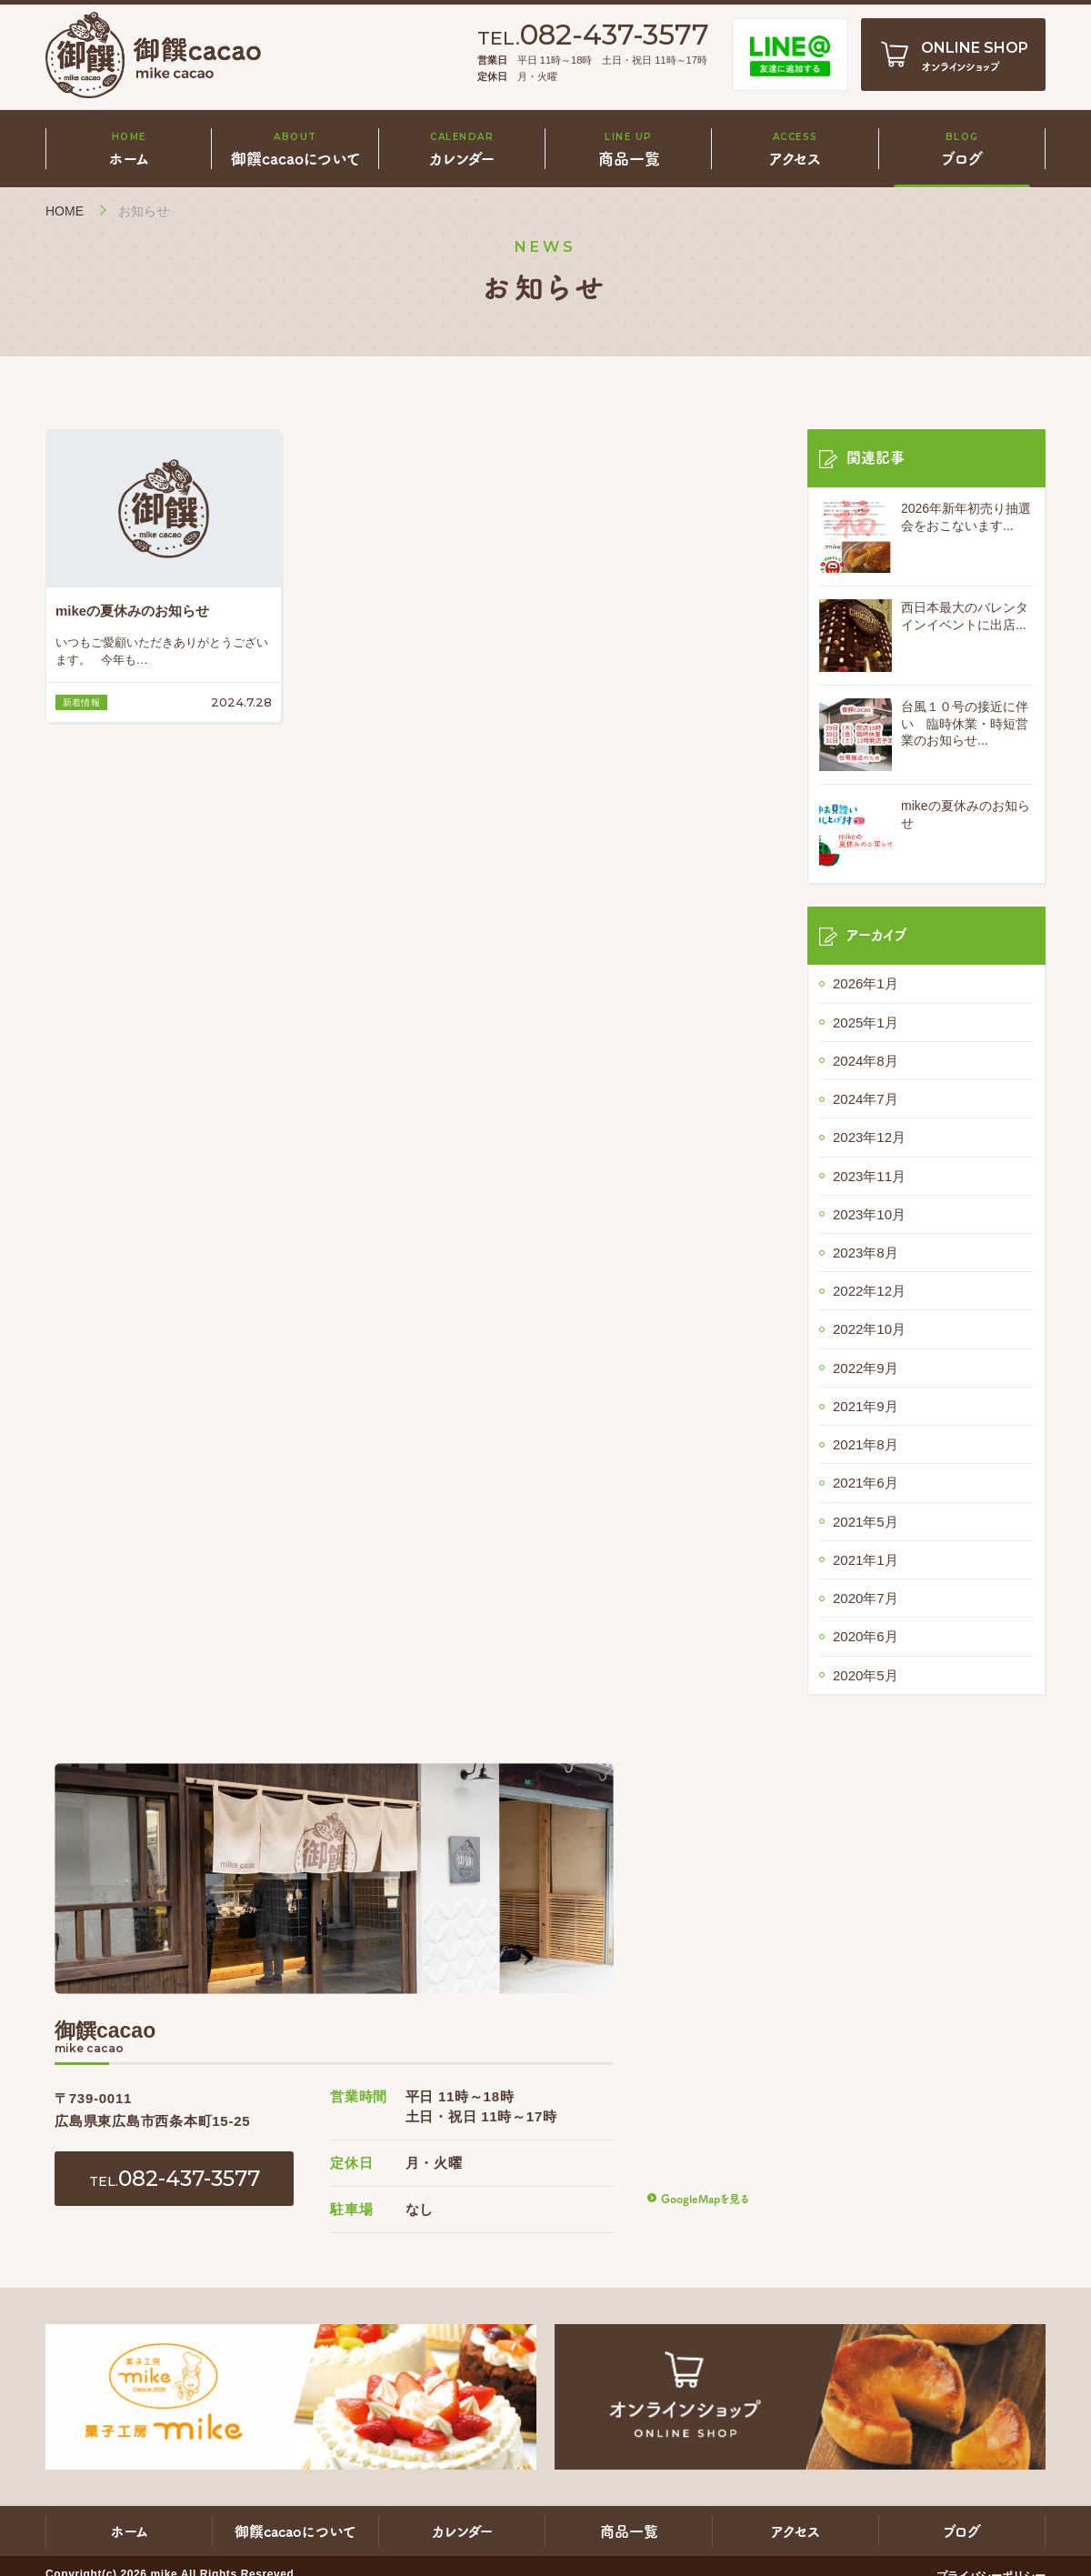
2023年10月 (869, 1214)
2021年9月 (865, 1406)
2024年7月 (865, 1099)
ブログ (962, 2530)
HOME (64, 211)
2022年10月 (869, 1329)
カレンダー (462, 2530)
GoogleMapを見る (704, 2198)
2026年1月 (865, 983)
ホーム (129, 2530)
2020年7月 (865, 1598)
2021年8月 (865, 1444)
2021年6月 (865, 1482)
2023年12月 (869, 1137)
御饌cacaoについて (295, 2530)
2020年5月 (865, 1675)
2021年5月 (865, 1521)
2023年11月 (869, 1176)
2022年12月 (869, 1290)
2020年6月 (865, 1636)
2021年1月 (865, 1560)
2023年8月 (865, 1252)
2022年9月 (865, 1368)
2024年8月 (865, 1060)
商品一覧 (629, 2530)
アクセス (795, 2530)
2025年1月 (865, 1022)
